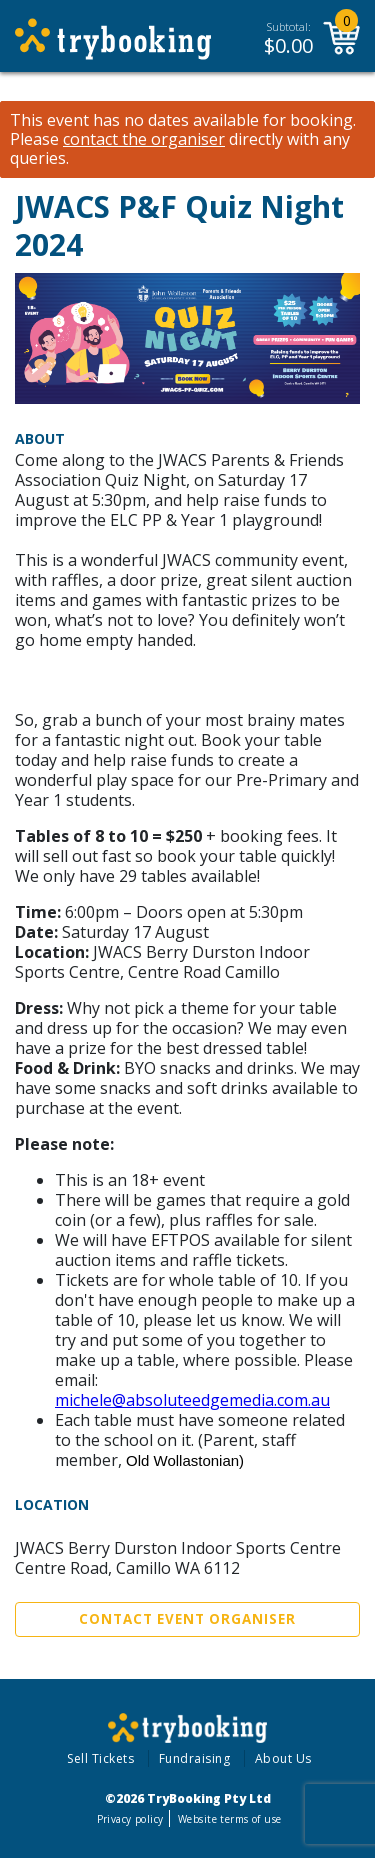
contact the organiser (144, 139)
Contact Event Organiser (187, 1619)
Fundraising (195, 1758)
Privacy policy (130, 1819)
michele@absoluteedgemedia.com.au (192, 1400)
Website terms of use (229, 1819)
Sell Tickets (100, 1758)
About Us (283, 1758)
